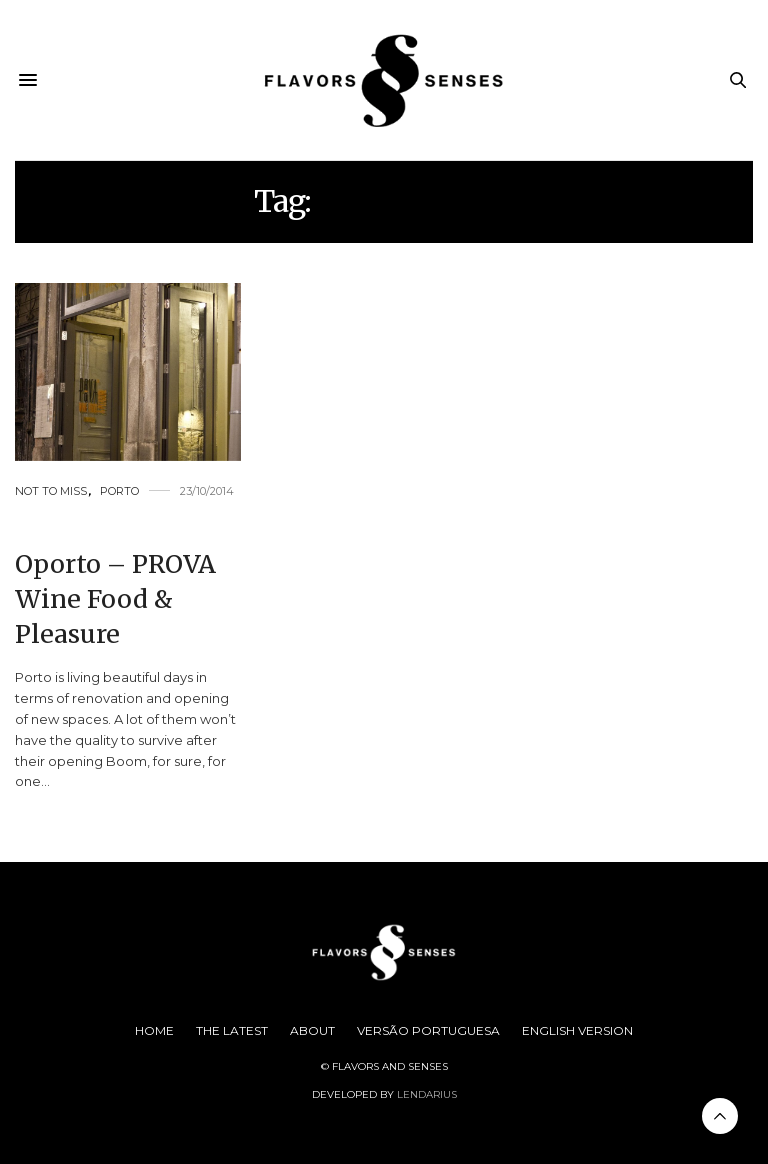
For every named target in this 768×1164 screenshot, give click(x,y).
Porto (119, 491)
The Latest (232, 1030)
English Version (577, 1030)
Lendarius (427, 1094)
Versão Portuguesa (428, 1030)
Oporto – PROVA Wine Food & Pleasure (115, 599)
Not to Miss (51, 491)
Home (154, 1030)
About (312, 1030)
